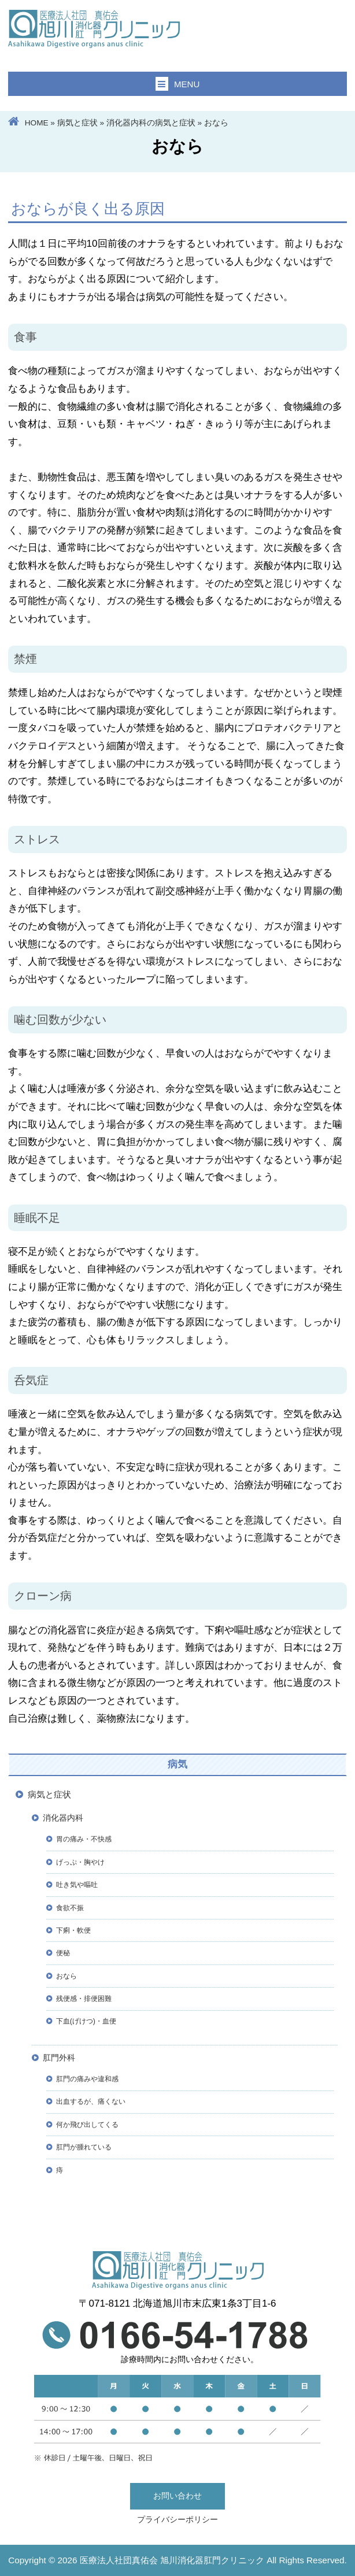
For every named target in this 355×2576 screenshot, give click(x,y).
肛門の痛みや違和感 (87, 2079)
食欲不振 (70, 1908)
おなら (66, 1976)
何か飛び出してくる (87, 2125)
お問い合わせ (177, 2496)
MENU (178, 84)
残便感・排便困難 (84, 1999)
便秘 (63, 1953)
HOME (37, 123)
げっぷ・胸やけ (80, 1862)
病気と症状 (77, 123)
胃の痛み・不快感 (84, 1839)
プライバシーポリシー (177, 2519)
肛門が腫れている (84, 2147)
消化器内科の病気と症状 (150, 123)
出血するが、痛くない (90, 2101)
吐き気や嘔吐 (77, 1885)
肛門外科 (59, 2058)
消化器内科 (63, 1818)
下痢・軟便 (73, 1930)
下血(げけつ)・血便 (86, 2021)
